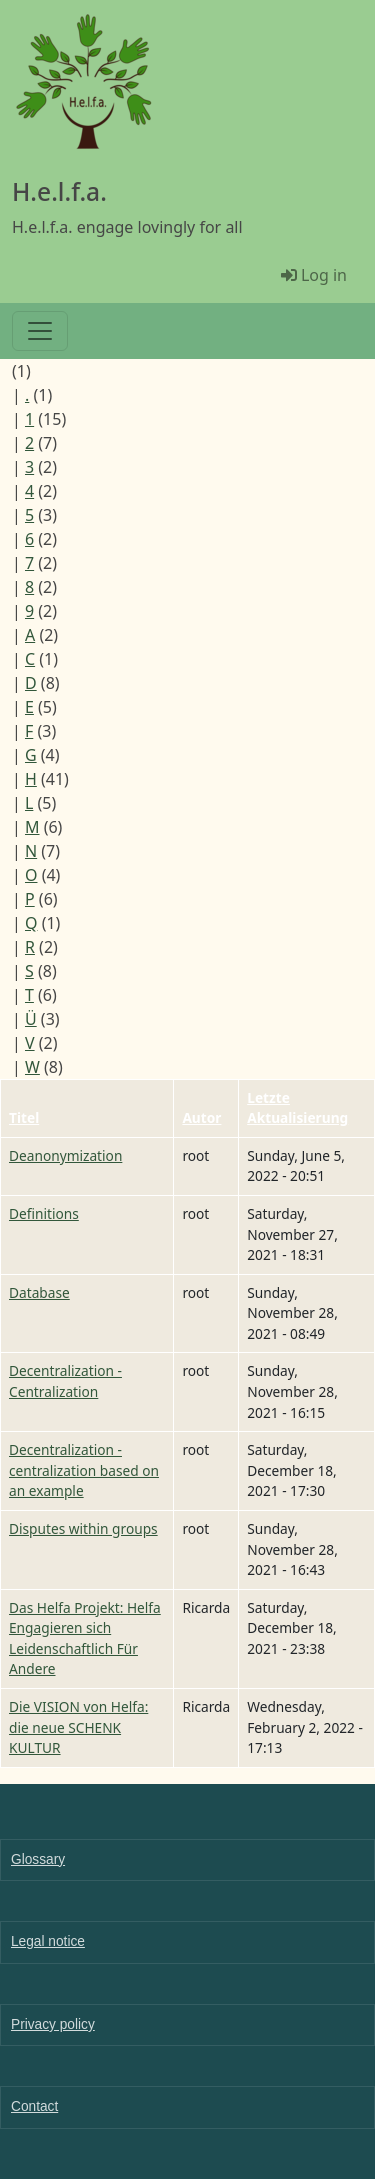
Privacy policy (53, 2024)
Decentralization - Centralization (65, 1381)
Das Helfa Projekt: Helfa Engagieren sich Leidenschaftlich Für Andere (85, 1638)
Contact (34, 2106)
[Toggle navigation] (40, 331)
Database (39, 1292)
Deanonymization (65, 1155)
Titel (24, 1117)
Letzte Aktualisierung (297, 1108)
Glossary (38, 1859)
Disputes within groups (83, 1528)
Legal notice (48, 1941)
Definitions (44, 1213)
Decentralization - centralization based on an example (84, 1470)
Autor (201, 1117)
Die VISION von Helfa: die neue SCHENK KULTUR (78, 1727)
